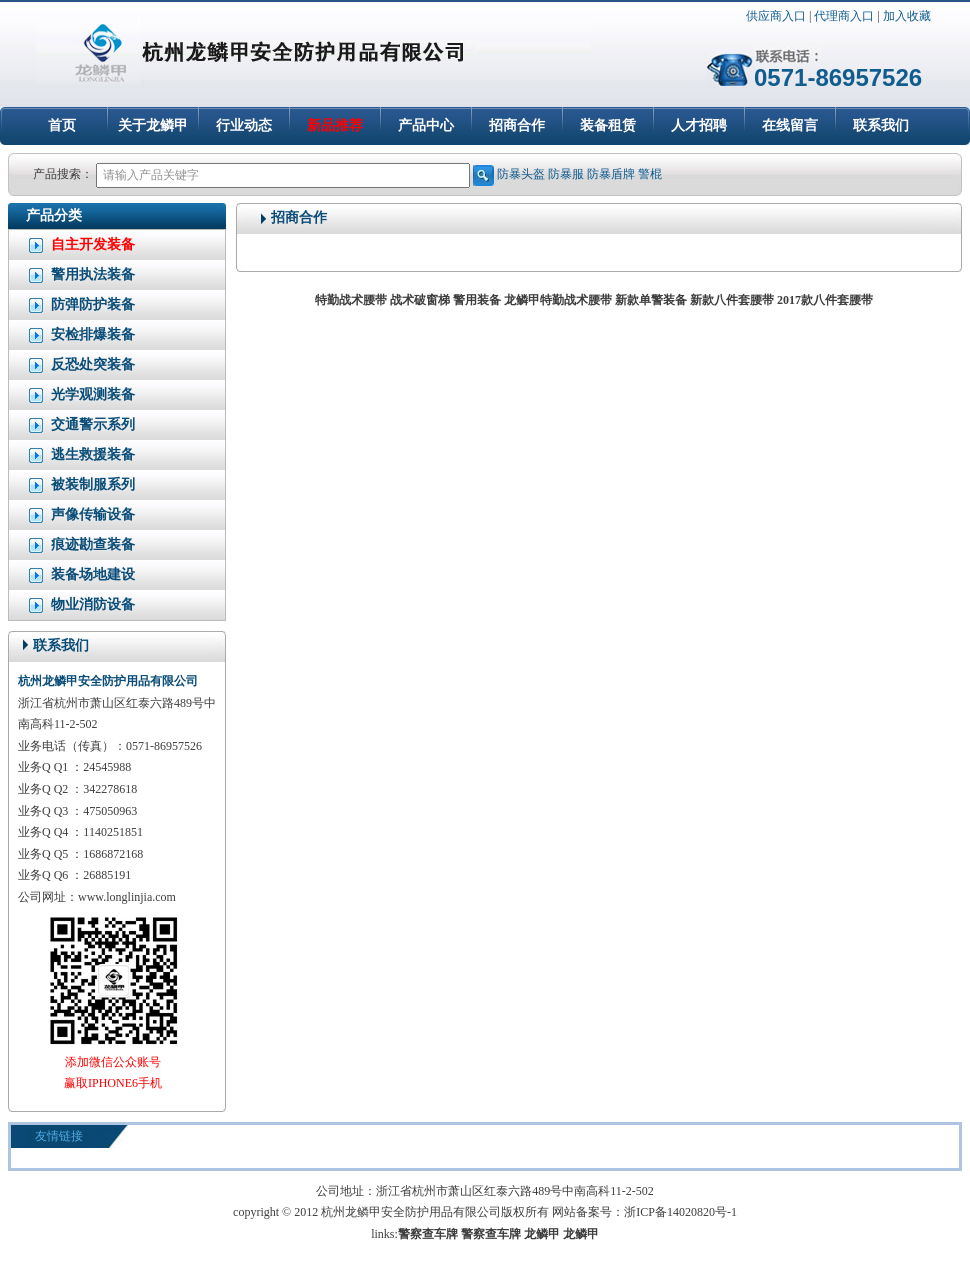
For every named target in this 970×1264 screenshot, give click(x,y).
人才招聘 (699, 125)
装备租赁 (608, 125)
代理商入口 (844, 16)
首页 (62, 125)
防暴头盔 (521, 174)
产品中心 (426, 125)
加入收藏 (907, 16)
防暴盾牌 (611, 174)
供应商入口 (776, 16)
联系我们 (881, 125)
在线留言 (790, 125)
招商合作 (517, 125)
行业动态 (244, 125)
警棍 (650, 174)
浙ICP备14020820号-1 (680, 1212)
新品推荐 (335, 125)
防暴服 (566, 174)
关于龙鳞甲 (153, 125)
